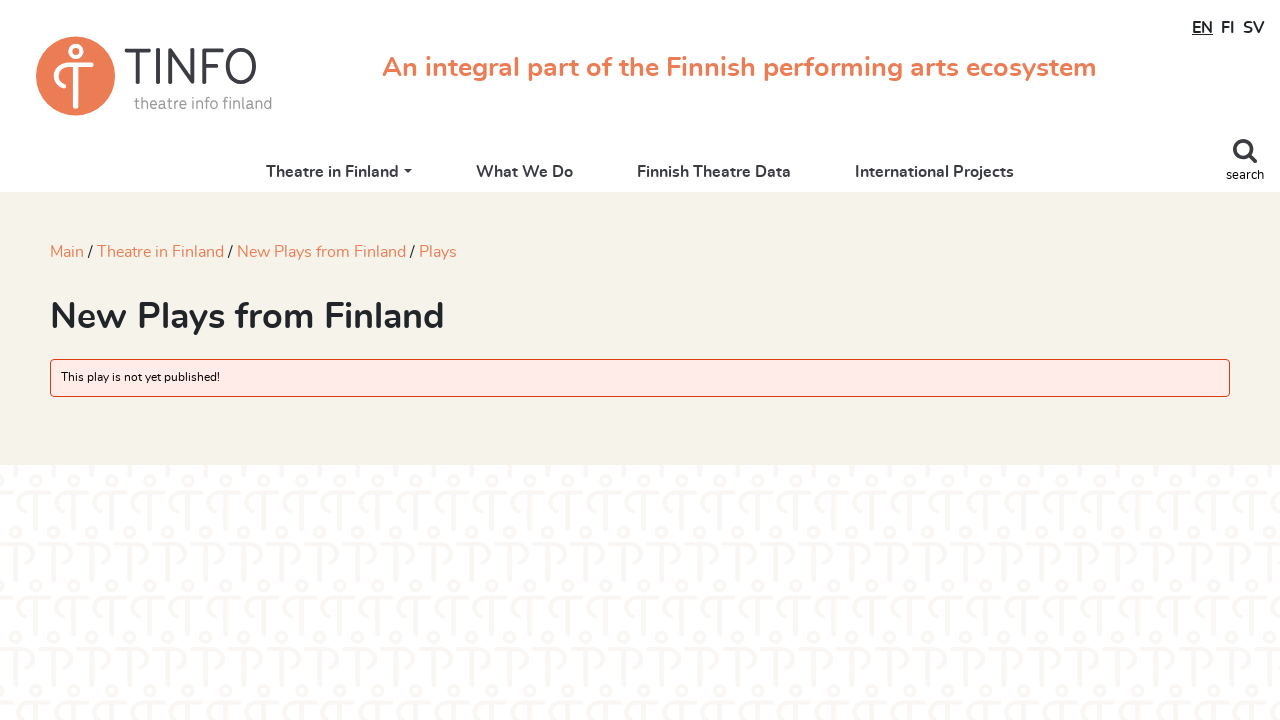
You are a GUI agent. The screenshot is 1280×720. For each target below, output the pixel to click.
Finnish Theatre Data (714, 172)
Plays (438, 252)
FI (1228, 28)
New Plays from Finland (321, 252)
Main (67, 252)
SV (1253, 28)
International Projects (934, 172)
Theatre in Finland (332, 172)
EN (1202, 28)
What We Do (524, 172)
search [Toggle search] (1245, 175)
